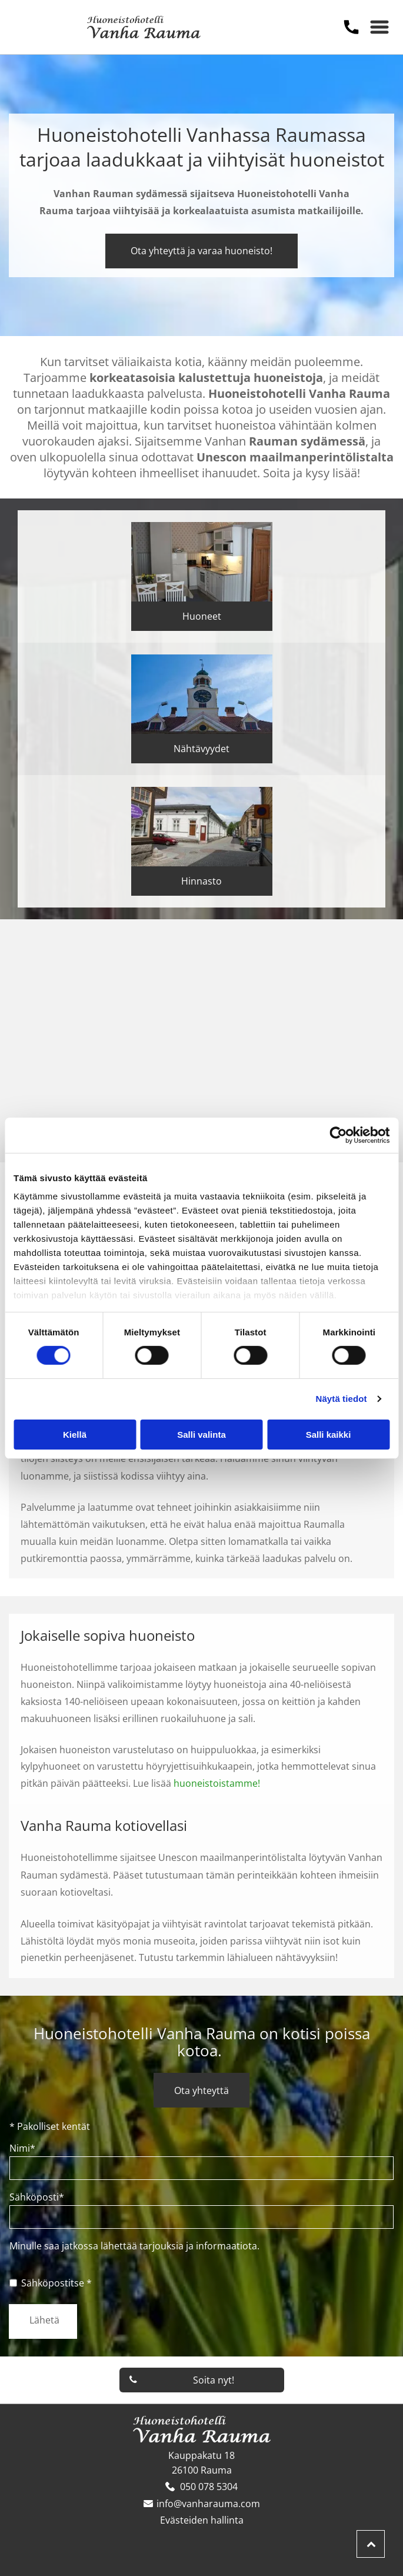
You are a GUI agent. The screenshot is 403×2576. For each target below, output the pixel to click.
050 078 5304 (209, 2486)
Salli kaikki (328, 1435)
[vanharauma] (106, 1035)
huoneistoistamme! (217, 1783)
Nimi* (22, 2148)
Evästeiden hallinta (202, 2520)
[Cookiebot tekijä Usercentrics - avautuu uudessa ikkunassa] (338, 1135)
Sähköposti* (36, 2197)
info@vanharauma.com (208, 2503)
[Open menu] (379, 27)
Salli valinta (201, 1435)
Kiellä (74, 1435)
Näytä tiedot (341, 1399)
